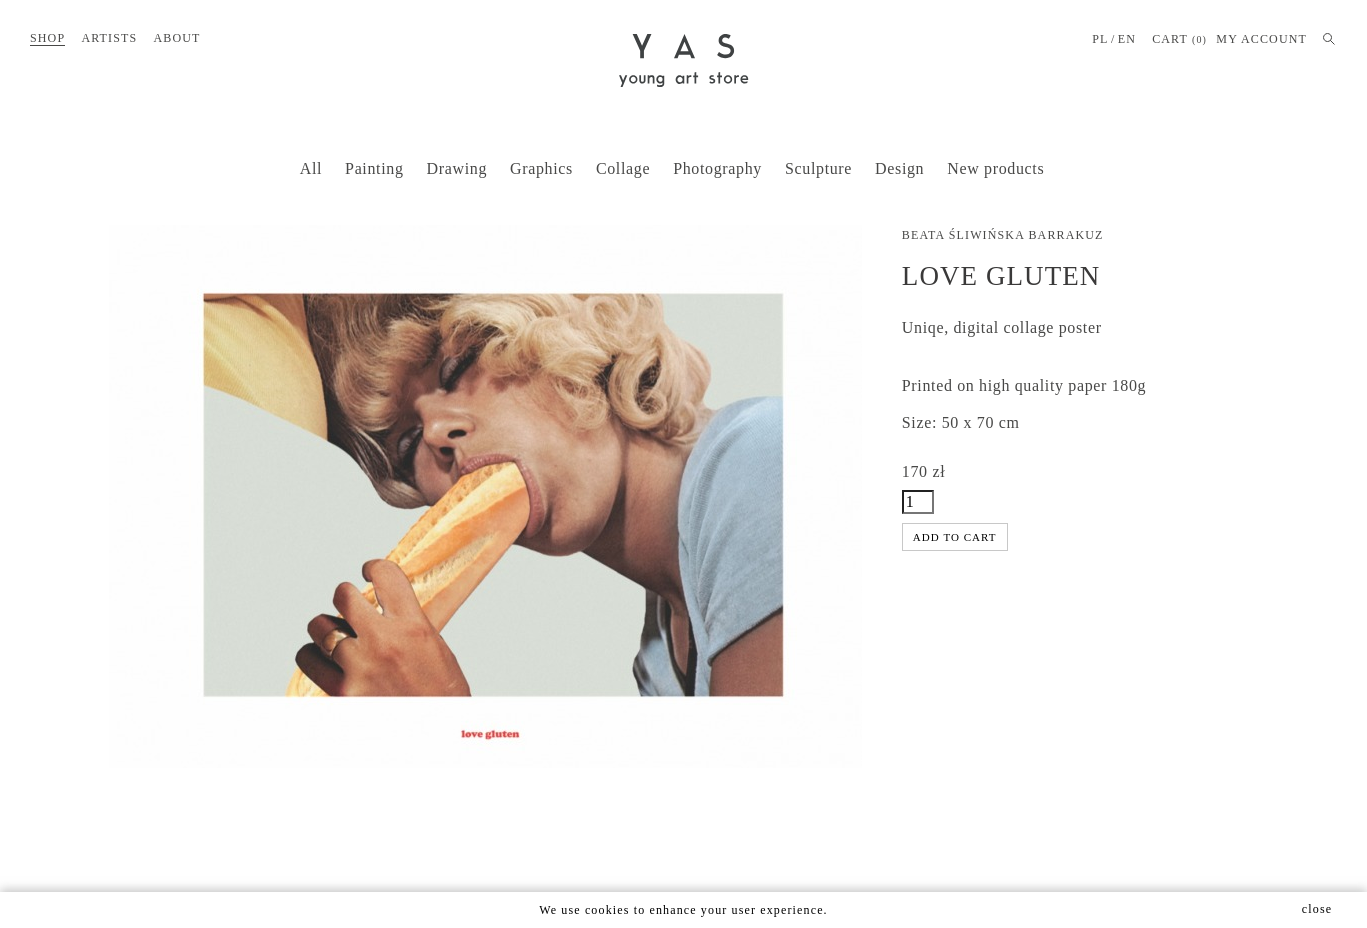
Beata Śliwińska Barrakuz (1003, 235)
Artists (109, 38)
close (1317, 909)
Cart (1179, 40)
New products (995, 168)
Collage (623, 168)
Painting (374, 168)
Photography (717, 168)
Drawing (457, 168)
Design (899, 168)
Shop (47, 38)
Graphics (541, 168)
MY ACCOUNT (1261, 39)
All (311, 168)
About (176, 38)
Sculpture (818, 168)
